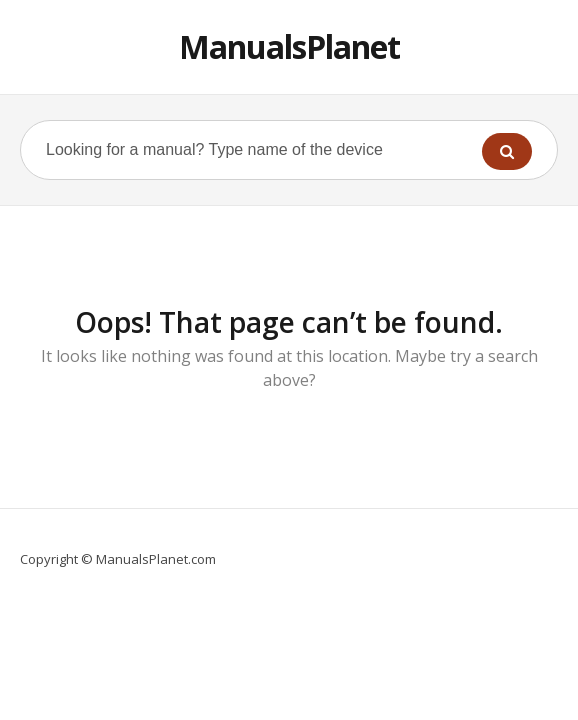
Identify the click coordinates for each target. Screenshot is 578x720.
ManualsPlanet (289, 46)
